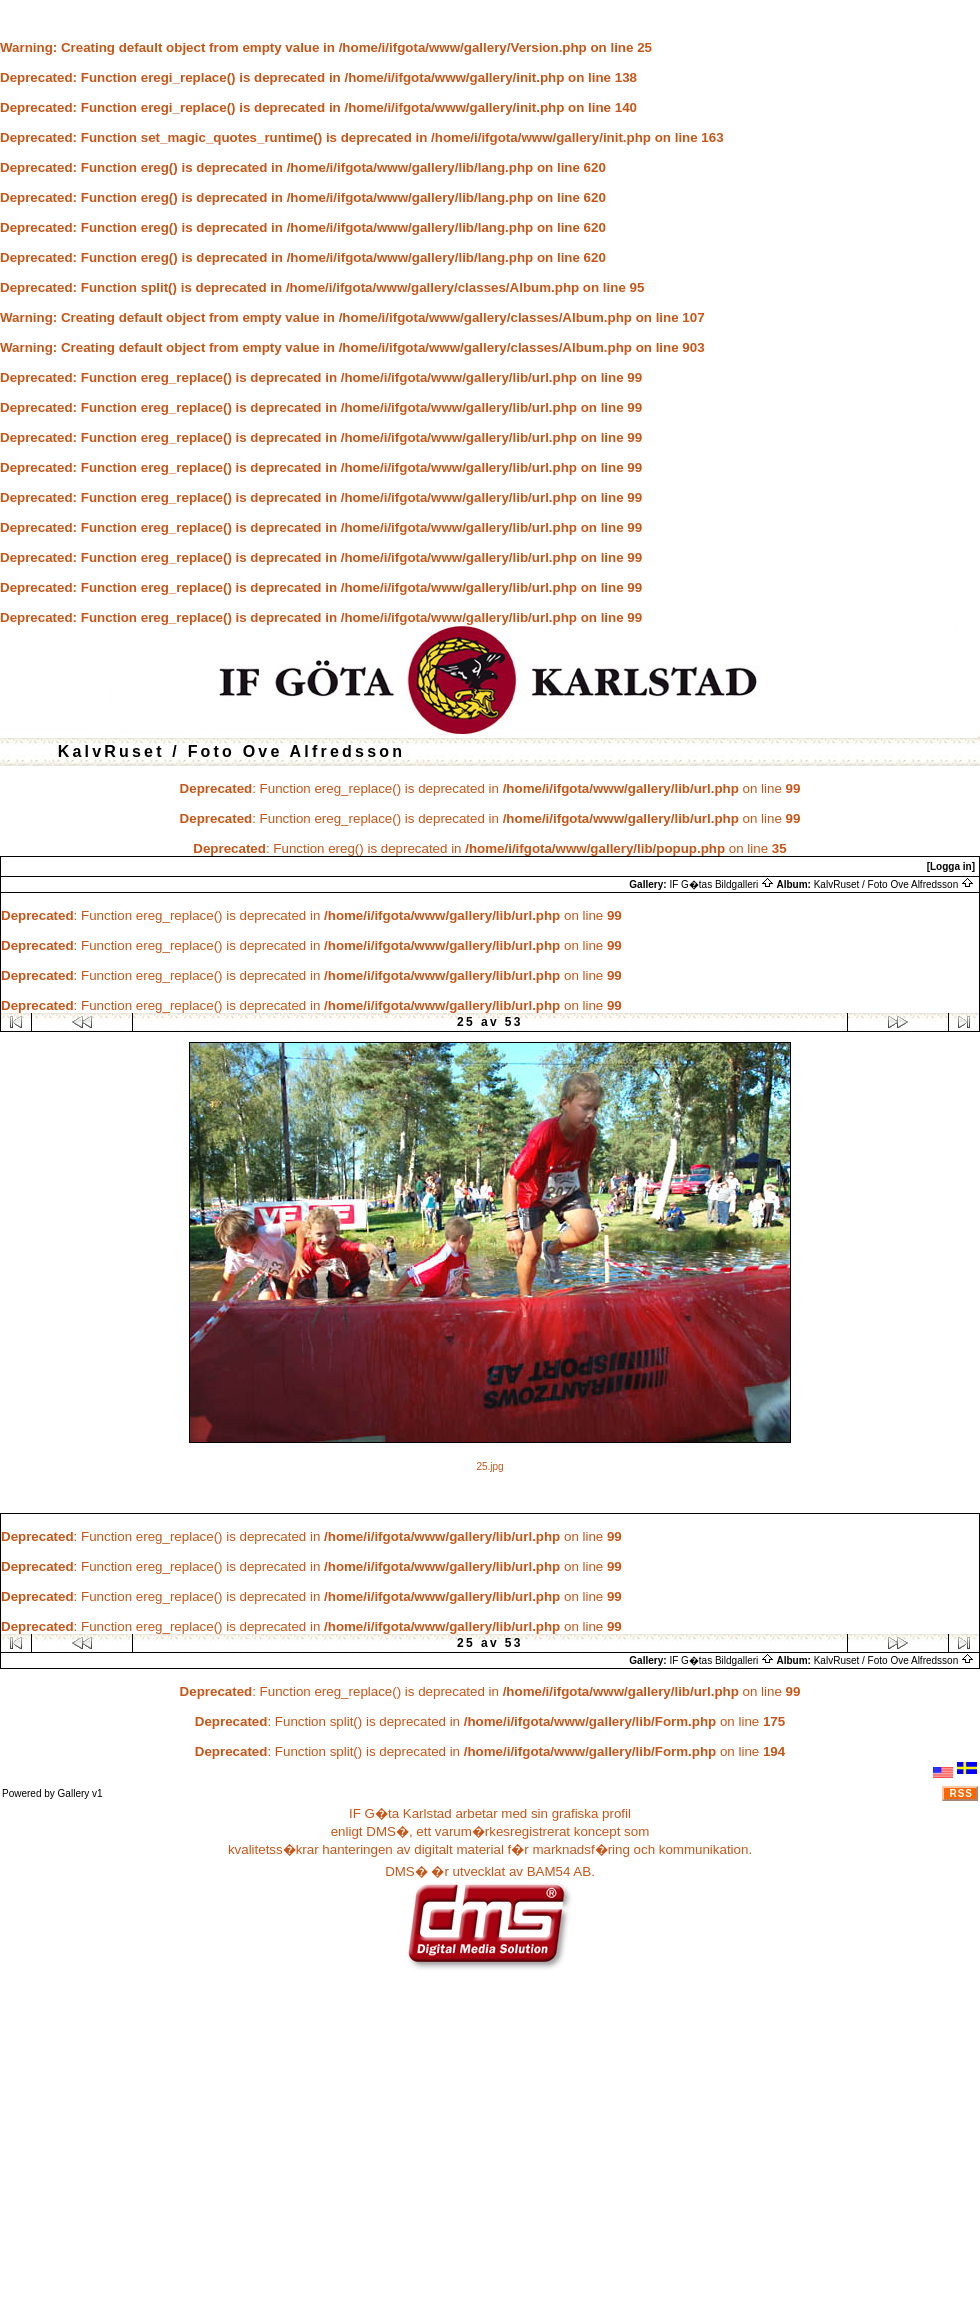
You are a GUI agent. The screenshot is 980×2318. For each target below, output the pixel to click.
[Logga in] (951, 866)
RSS (961, 1793)
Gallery (74, 1793)
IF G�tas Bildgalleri (721, 884)
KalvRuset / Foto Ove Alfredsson (894, 884)
